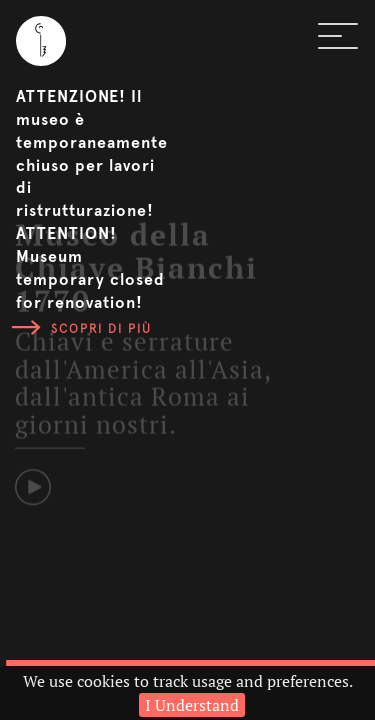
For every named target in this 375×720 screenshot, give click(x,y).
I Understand (192, 705)
